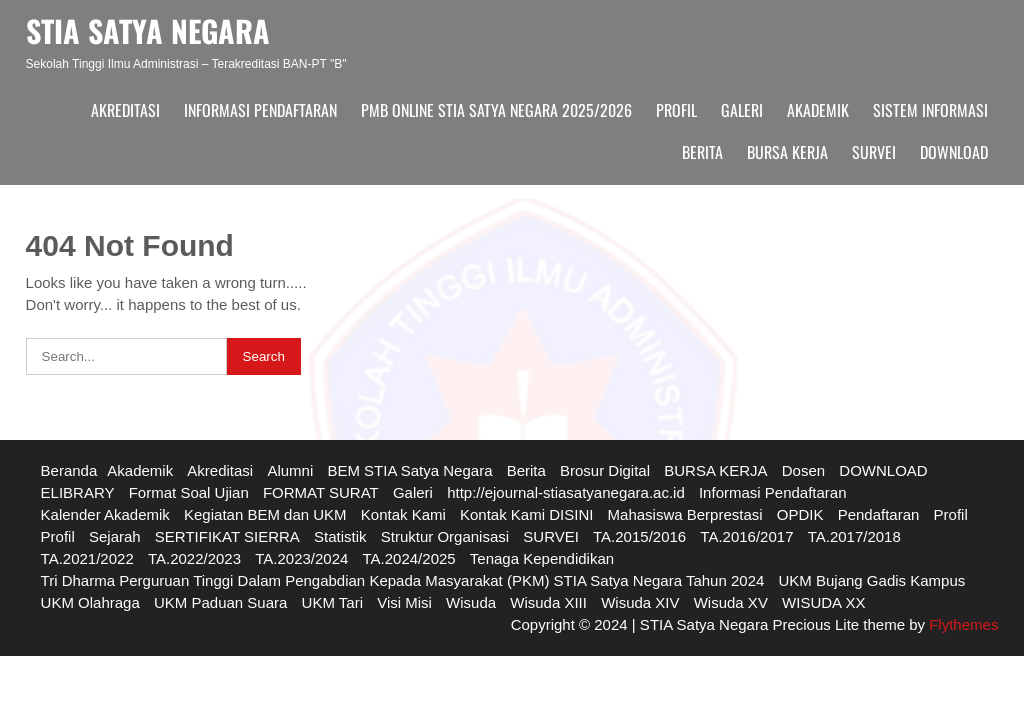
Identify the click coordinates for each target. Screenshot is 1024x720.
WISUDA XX (823, 602)
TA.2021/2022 (87, 558)
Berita (702, 152)
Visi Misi (404, 602)
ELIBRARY (78, 492)
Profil (676, 110)
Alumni (290, 470)
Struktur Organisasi (445, 536)
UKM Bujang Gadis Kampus (872, 580)
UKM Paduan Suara (220, 602)
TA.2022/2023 (194, 558)
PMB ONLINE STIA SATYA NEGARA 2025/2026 (496, 110)
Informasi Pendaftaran (260, 110)
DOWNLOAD (954, 152)
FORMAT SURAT (321, 492)
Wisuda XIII (548, 602)
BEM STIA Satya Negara (409, 470)
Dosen (803, 470)
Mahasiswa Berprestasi (685, 514)
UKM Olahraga (90, 602)
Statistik (340, 536)
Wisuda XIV (640, 602)
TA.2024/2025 (409, 558)
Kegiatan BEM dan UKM (265, 514)
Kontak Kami (403, 514)
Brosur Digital (605, 470)
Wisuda (471, 602)
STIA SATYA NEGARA (148, 30)
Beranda (69, 470)
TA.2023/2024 (301, 558)
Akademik (818, 110)
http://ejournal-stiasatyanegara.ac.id (566, 492)
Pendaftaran (879, 514)
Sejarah (115, 536)
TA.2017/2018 (854, 536)
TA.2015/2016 (639, 536)
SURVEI (874, 152)
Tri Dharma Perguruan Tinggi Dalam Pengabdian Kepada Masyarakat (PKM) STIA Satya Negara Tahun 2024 (403, 580)
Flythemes (961, 624)
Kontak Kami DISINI (526, 514)
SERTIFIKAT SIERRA (227, 536)
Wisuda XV (731, 602)
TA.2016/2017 (746, 536)
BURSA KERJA (787, 152)
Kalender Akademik (105, 514)
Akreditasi (125, 110)
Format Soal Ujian (189, 492)
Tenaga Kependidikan (542, 558)
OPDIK (800, 514)
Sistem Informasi (930, 110)
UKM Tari (332, 602)
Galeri (742, 110)
